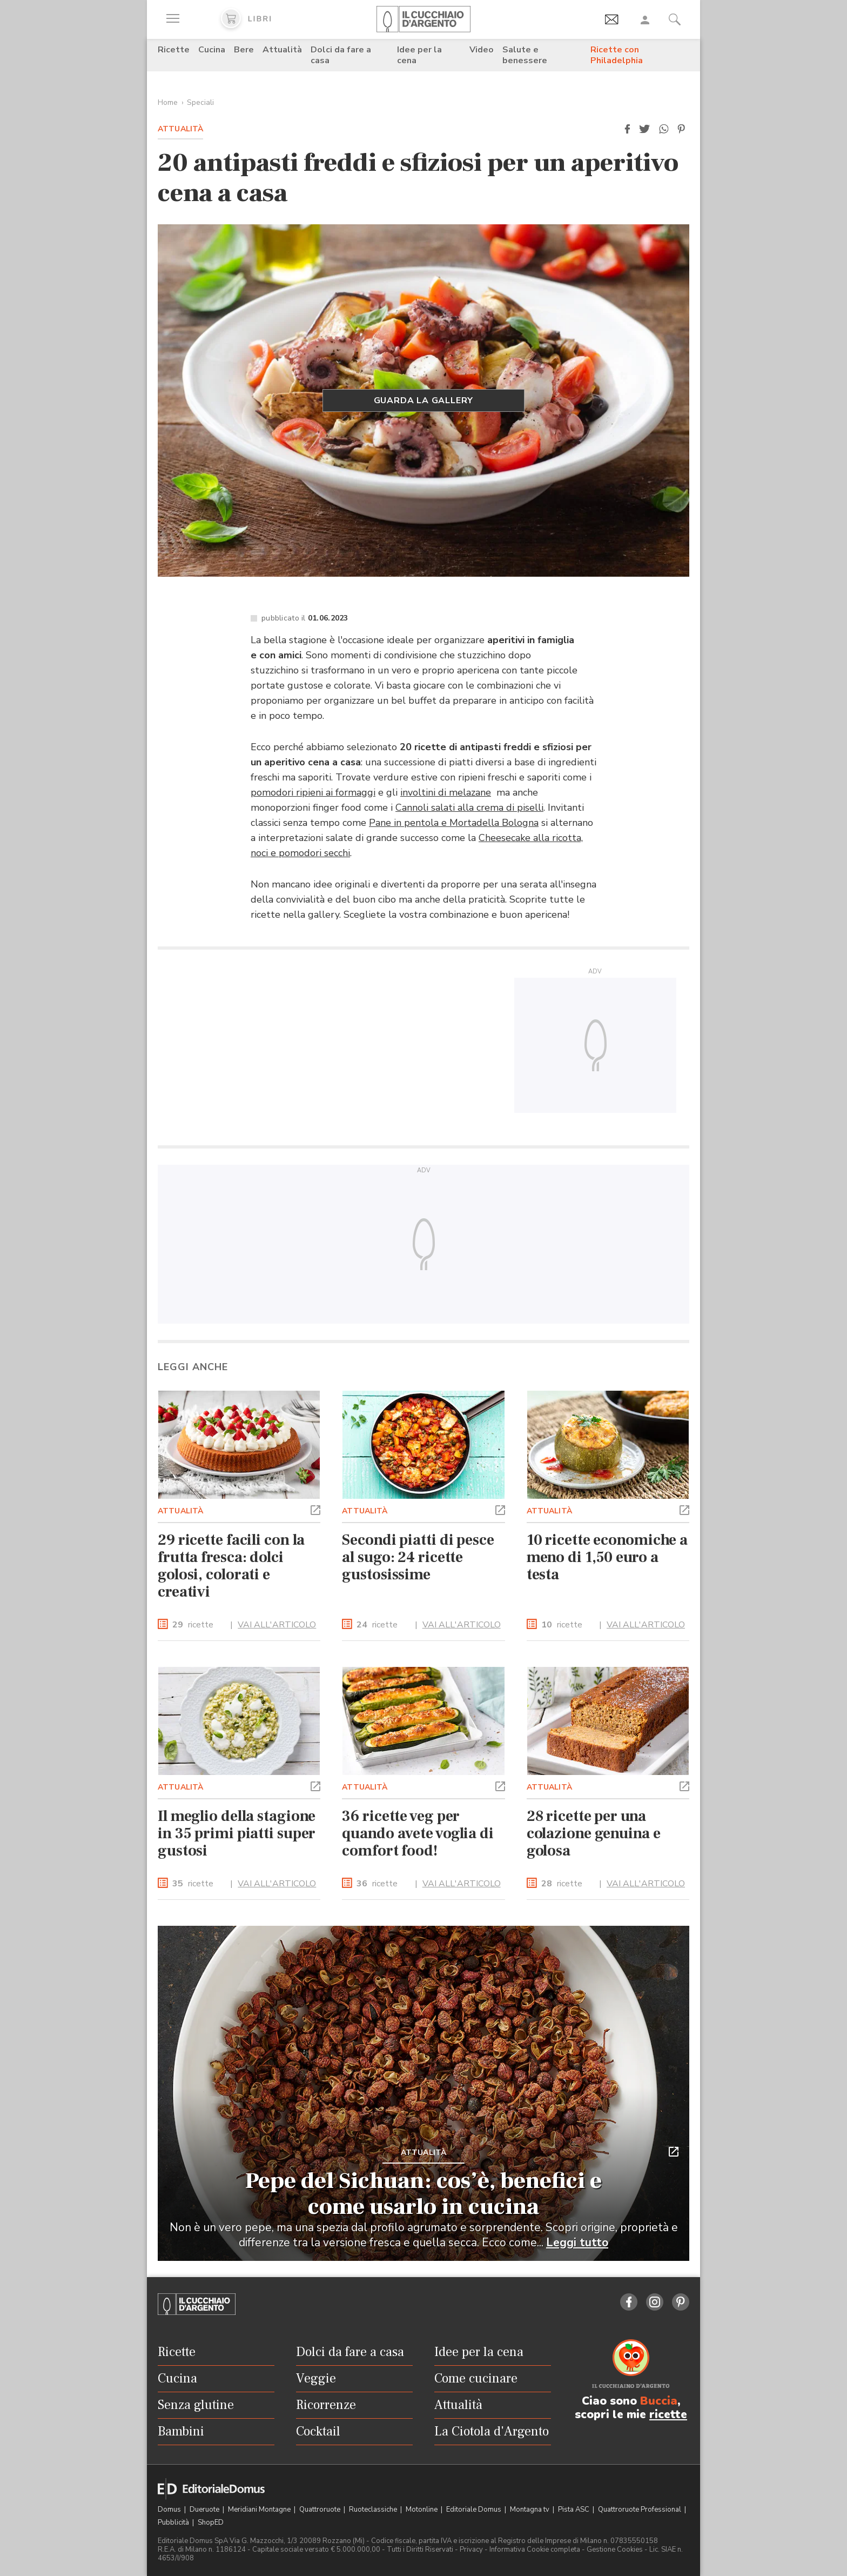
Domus (170, 2509)
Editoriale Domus (474, 2509)
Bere (244, 50)
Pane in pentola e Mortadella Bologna (454, 822)
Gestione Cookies (615, 2549)
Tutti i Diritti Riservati (420, 2549)
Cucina (211, 50)
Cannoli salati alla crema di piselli (469, 807)
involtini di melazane (445, 792)
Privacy (471, 2549)
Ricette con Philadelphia (616, 55)
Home (168, 102)
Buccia (658, 2400)
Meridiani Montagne (260, 2509)
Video (481, 50)
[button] (627, 129)
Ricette (174, 50)
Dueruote (205, 2509)
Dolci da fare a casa (341, 55)
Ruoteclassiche (374, 2509)
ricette (192, 1625)
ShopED (211, 2522)
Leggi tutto (577, 2242)
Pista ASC (574, 2509)
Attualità (282, 50)
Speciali (200, 102)
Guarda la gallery (424, 400)
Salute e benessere (524, 55)
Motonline (422, 2509)
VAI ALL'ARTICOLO (277, 1625)
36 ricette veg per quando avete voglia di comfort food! (418, 1833)
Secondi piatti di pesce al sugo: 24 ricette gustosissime (418, 1557)
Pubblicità (174, 2522)
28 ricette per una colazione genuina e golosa (594, 1833)
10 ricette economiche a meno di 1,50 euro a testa (607, 1557)
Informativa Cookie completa (534, 2549)
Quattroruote (320, 2509)
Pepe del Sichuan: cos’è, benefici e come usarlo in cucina (423, 2193)
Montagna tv (530, 2509)
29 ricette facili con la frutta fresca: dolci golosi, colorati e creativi (231, 1565)
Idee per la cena (419, 55)
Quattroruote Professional (640, 2509)
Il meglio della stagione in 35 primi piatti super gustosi (236, 1833)
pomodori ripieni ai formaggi (313, 792)
